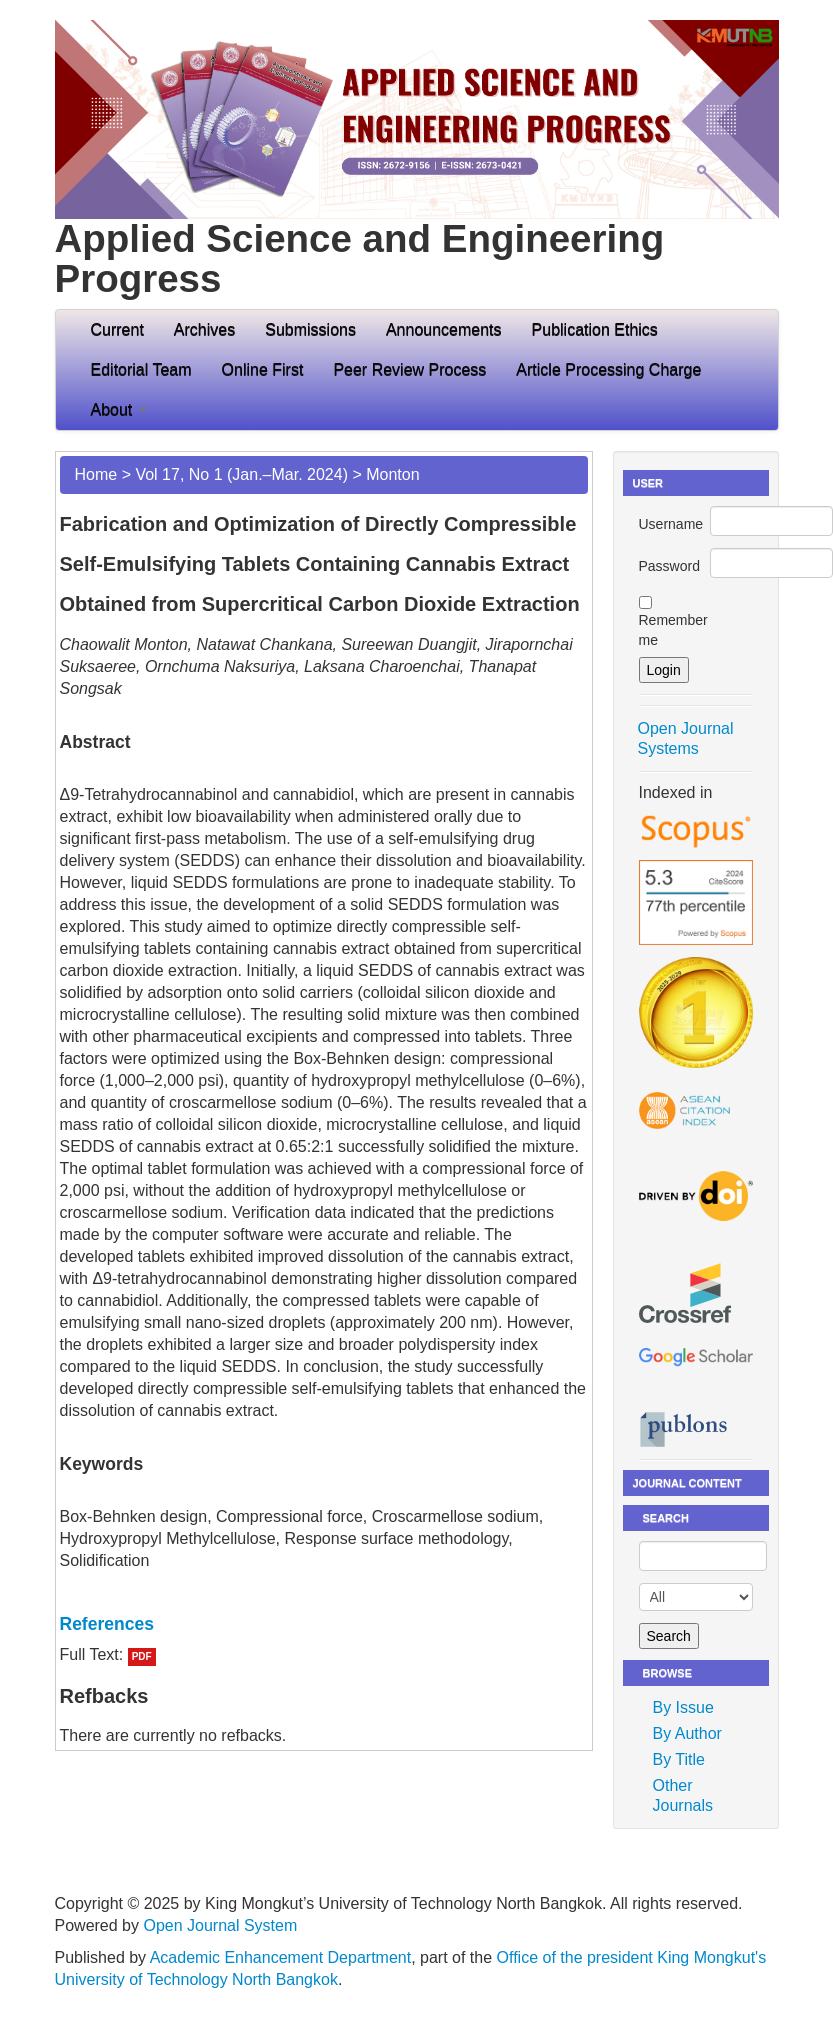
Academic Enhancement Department (280, 1957)
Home (96, 474)
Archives (204, 329)
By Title (679, 1759)
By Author (687, 1733)
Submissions (310, 329)
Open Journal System (220, 1925)
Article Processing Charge (608, 369)
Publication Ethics (595, 329)
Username (671, 524)
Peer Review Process (409, 369)
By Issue (683, 1707)
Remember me (673, 630)
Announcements (444, 329)
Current (117, 329)
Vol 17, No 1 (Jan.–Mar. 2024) (241, 474)
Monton (392, 474)
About (119, 409)
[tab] (324, 1624)
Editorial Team (141, 369)
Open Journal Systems (686, 738)
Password (669, 566)
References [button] (107, 1624)
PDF (142, 1656)
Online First (263, 369)
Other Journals (683, 1795)
